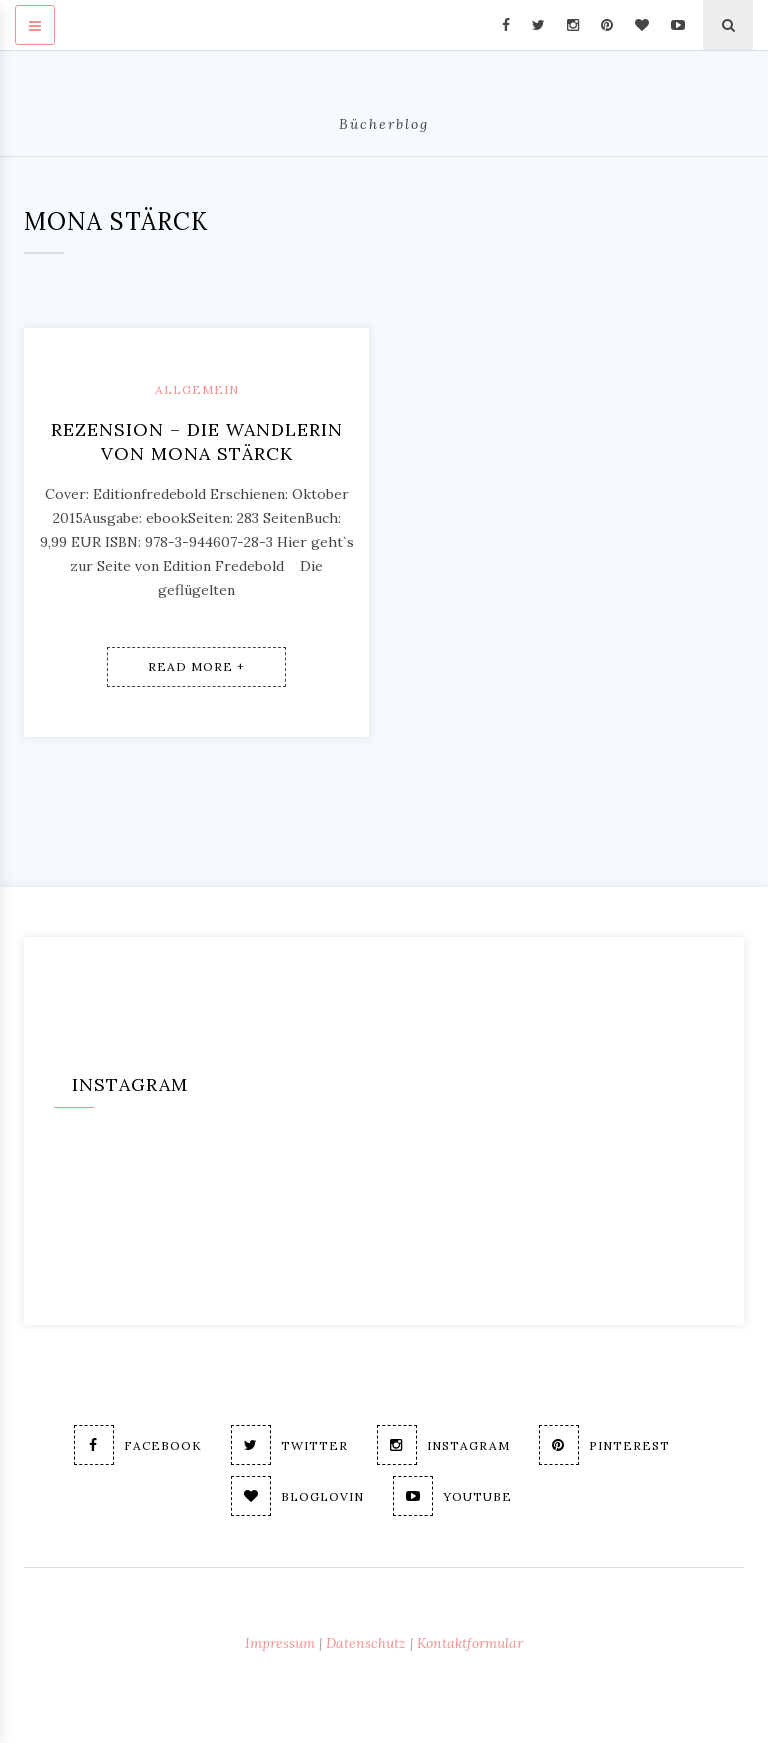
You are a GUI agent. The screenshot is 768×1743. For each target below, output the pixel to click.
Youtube (452, 1496)
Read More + (196, 666)
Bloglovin (297, 1496)
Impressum (280, 1643)
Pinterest (604, 1445)
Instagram (443, 1445)
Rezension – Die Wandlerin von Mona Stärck (197, 441)
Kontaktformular (470, 1643)
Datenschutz (366, 1643)
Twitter (289, 1445)
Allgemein (197, 389)
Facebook (138, 1445)
